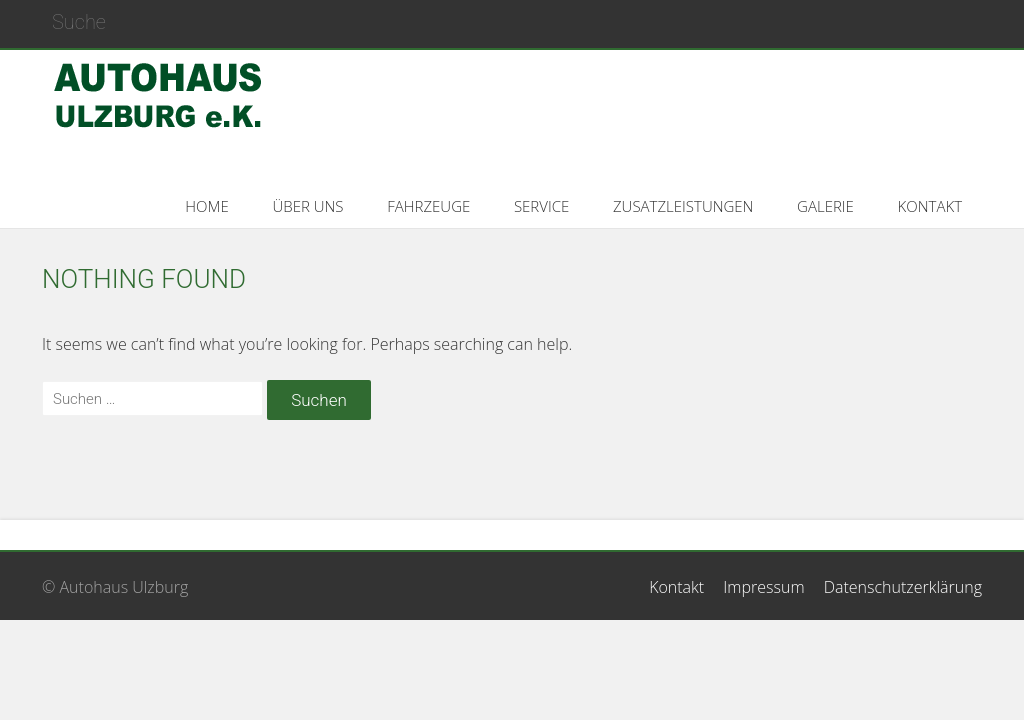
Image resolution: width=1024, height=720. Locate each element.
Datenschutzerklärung (903, 587)
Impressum (763, 587)
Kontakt (676, 587)
